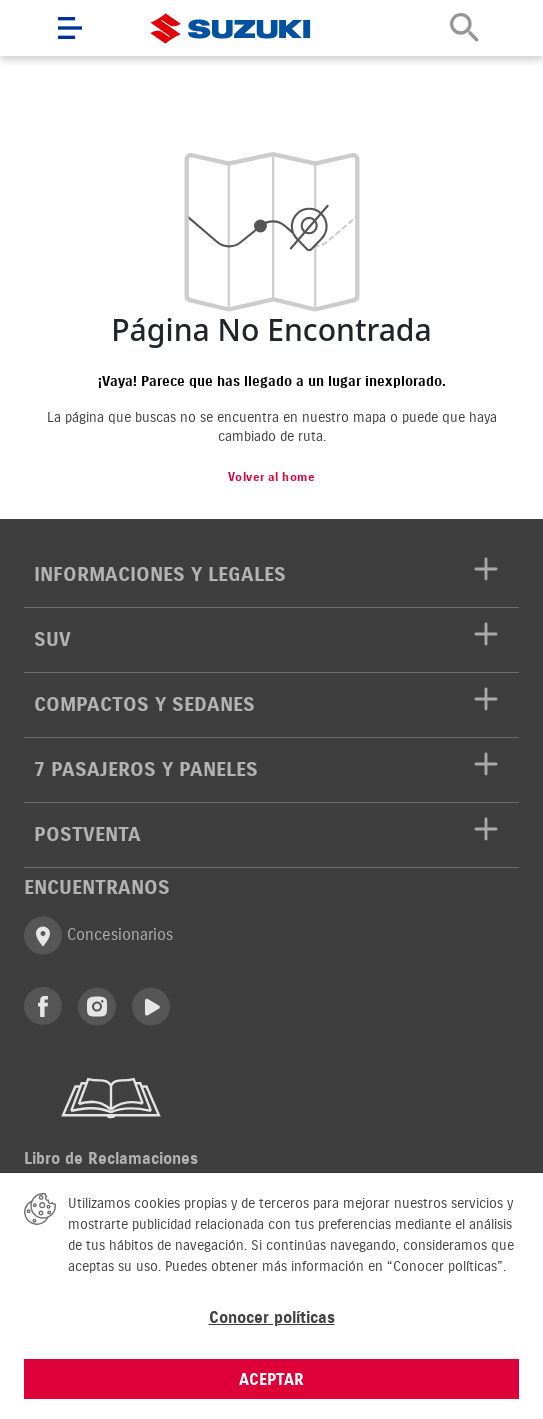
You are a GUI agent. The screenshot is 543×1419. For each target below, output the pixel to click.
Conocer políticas (272, 1317)
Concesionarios (98, 935)
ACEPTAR (271, 1379)
